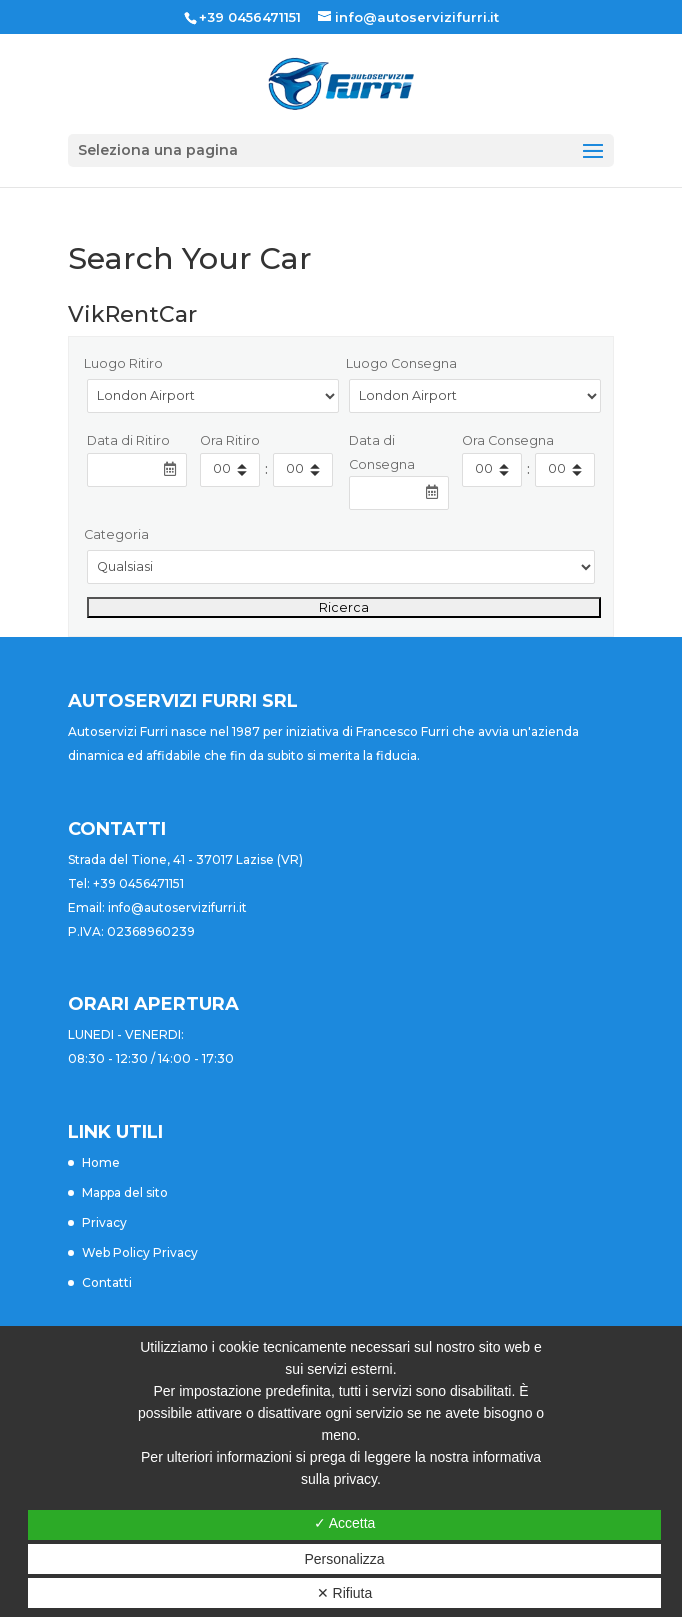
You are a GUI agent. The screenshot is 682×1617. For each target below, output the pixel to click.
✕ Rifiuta (345, 1593)
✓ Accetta (345, 1523)
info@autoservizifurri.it (177, 907)
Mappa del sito (125, 1192)
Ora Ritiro (230, 440)
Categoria (116, 534)
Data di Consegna (382, 452)
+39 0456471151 (250, 17)
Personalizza (344, 1559)
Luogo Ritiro (123, 363)
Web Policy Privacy (140, 1252)
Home (101, 1162)
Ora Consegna (508, 440)
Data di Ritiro (128, 440)
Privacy (104, 1222)
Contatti (107, 1282)
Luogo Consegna (401, 363)
